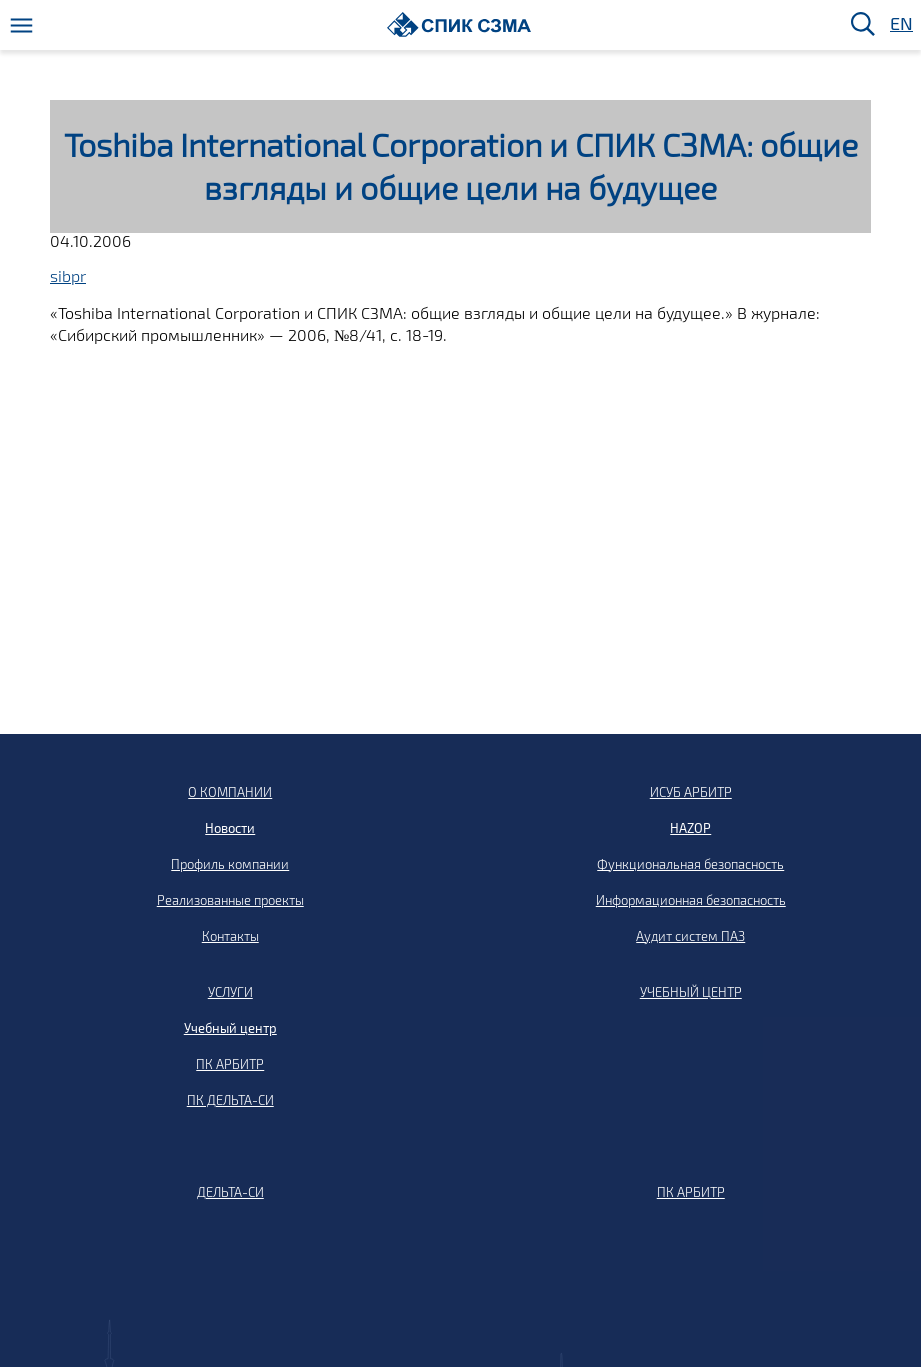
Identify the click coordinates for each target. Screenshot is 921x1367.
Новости (230, 828)
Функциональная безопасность (690, 864)
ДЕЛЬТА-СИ (230, 1192)
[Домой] (459, 24)
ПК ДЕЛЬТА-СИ (230, 1100)
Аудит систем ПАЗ (690, 936)
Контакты (230, 936)
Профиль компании (230, 864)
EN (900, 24)
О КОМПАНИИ (230, 792)
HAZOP (690, 828)
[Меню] (21, 25)
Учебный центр (230, 1028)
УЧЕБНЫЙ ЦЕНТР (691, 992)
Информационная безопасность (691, 900)
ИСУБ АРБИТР (691, 792)
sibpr (68, 275)
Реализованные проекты (230, 900)
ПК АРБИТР (230, 1064)
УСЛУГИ (230, 992)
